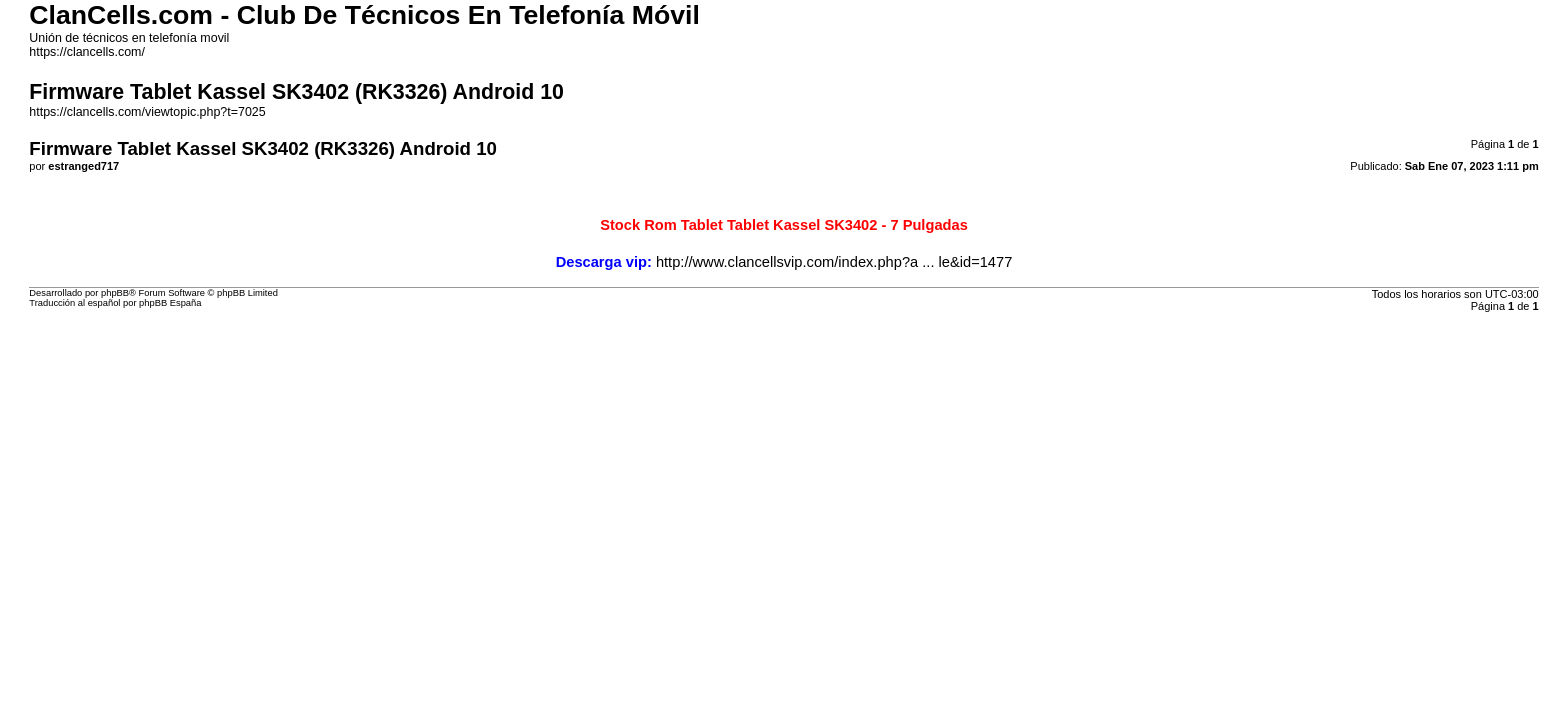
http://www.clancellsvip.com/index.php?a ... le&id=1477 (834, 262)
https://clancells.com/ (87, 52)
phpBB (115, 293)
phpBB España (170, 303)
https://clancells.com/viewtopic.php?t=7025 (147, 112)
